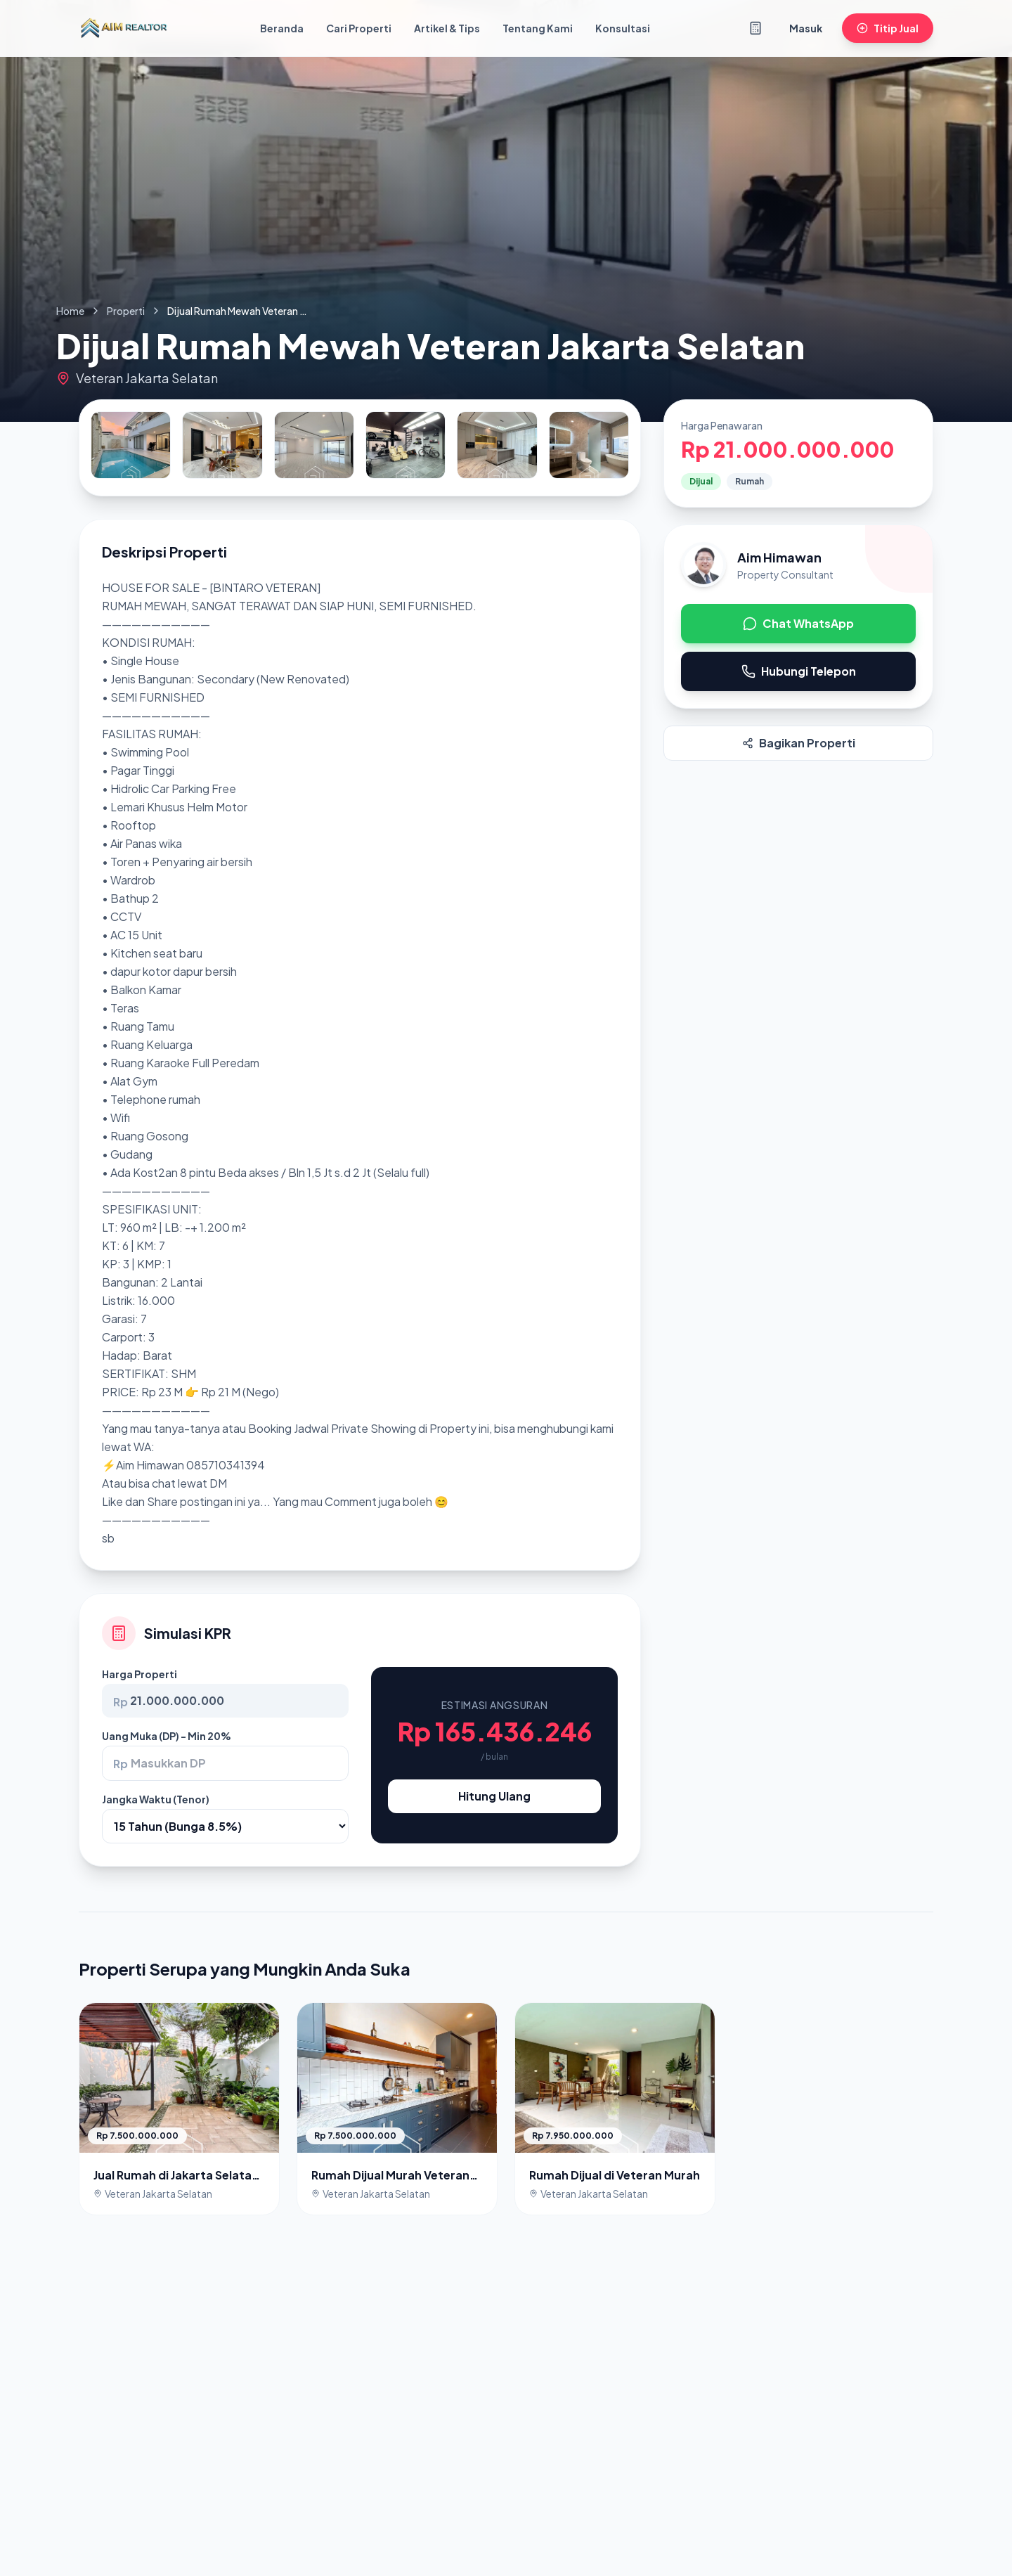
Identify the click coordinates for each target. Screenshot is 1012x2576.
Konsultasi (622, 28)
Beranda (282, 28)
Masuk (805, 28)
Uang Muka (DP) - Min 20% (166, 1736)
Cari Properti (358, 28)
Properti (126, 310)
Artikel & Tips (447, 28)
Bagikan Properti (798, 742)
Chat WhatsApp (798, 623)
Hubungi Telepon (798, 671)
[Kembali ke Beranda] (124, 28)
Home (70, 310)
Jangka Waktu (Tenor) (155, 1799)
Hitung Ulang (494, 1796)
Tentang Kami (537, 28)
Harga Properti (139, 1674)
